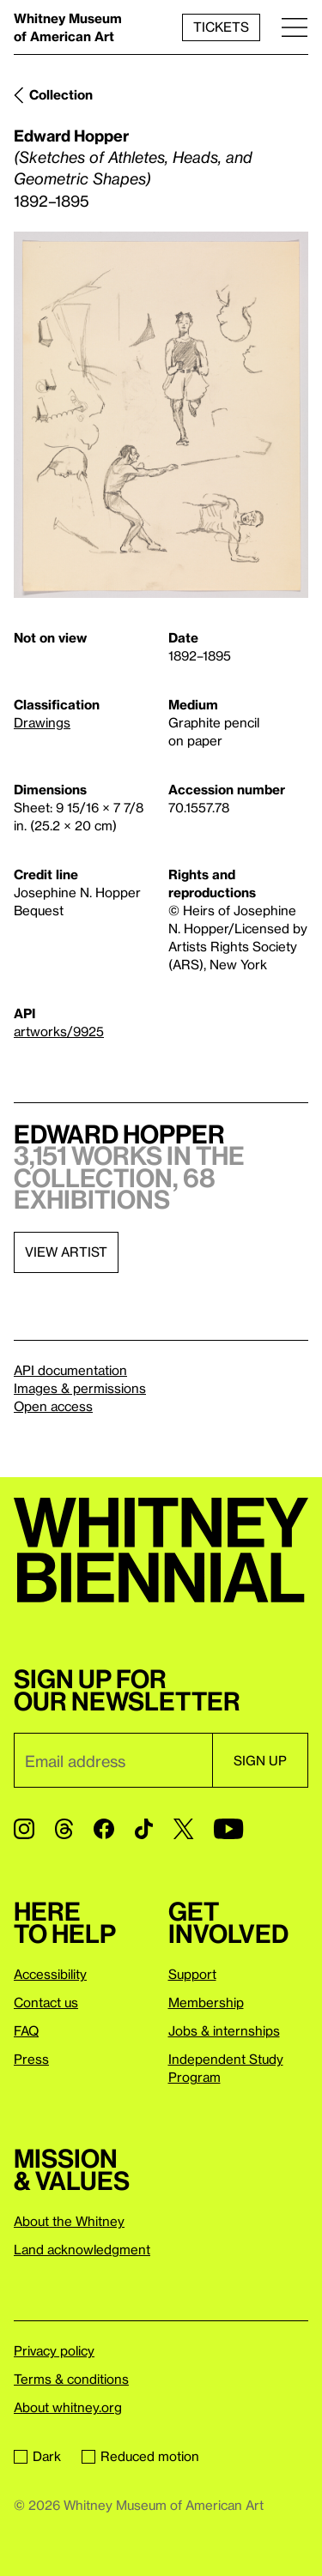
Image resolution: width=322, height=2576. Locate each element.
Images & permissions (80, 1388)
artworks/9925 (59, 1031)
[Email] (113, 1760)
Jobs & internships (224, 2030)
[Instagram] (24, 1828)
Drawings (42, 722)
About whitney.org (68, 2407)
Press (31, 2058)
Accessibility (50, 1974)
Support (192, 1974)
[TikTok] (144, 1828)
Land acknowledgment (82, 2249)
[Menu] (294, 27)
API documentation (70, 1370)
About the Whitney (69, 2221)
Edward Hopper (71, 135)
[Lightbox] (161, 415)
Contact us (46, 2002)
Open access (53, 1406)
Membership (206, 2002)
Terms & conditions (71, 2378)
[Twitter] (183, 1828)
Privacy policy (54, 2350)
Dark (37, 2456)
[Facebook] (104, 1828)
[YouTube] (228, 1828)
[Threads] (64, 1828)
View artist (66, 1251)
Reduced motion (140, 2456)
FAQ (26, 2030)
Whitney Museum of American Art (68, 27)
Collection (61, 94)
